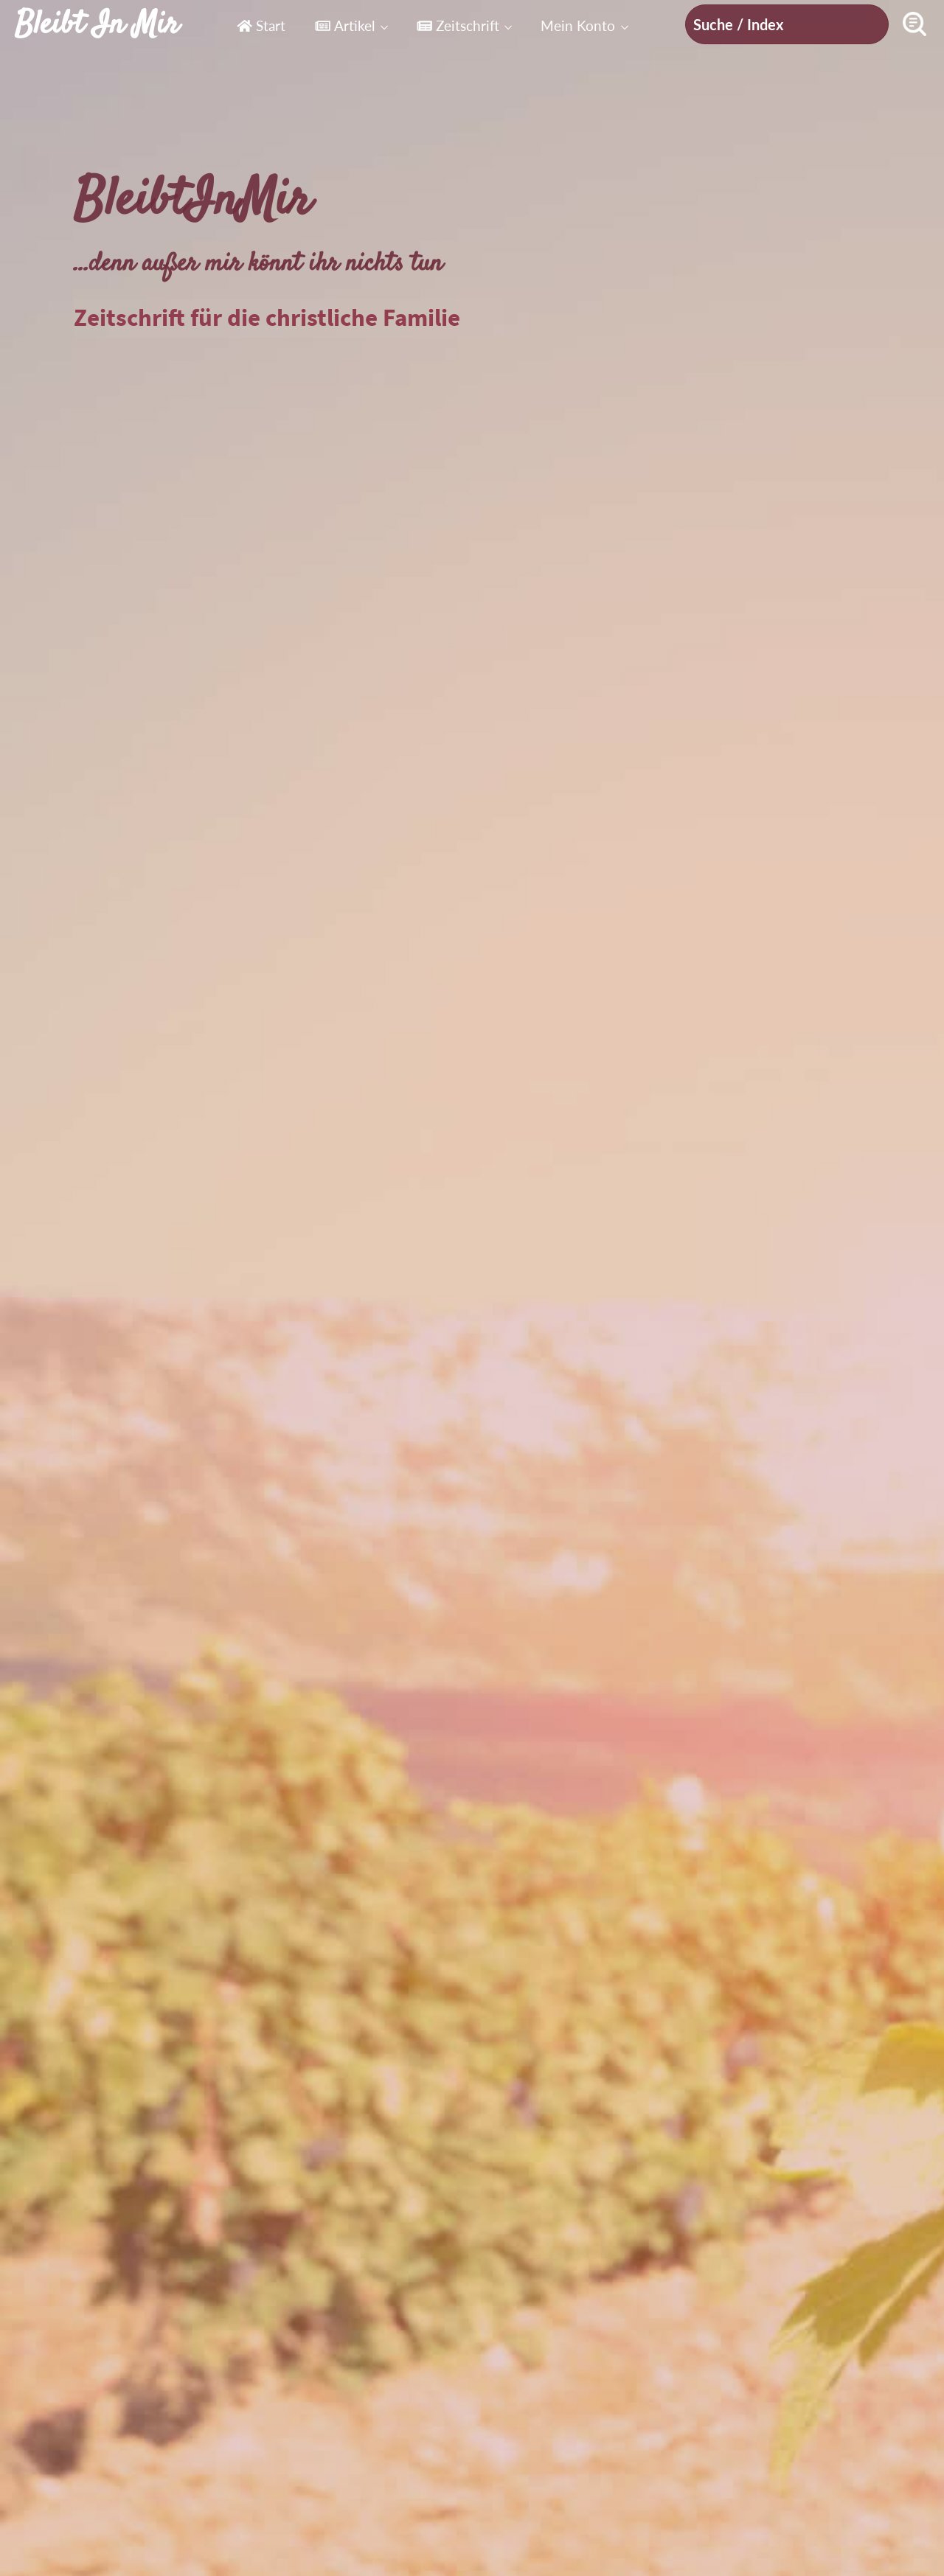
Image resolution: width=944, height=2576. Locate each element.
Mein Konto (578, 25)
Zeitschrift (458, 25)
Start (261, 25)
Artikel (345, 25)
